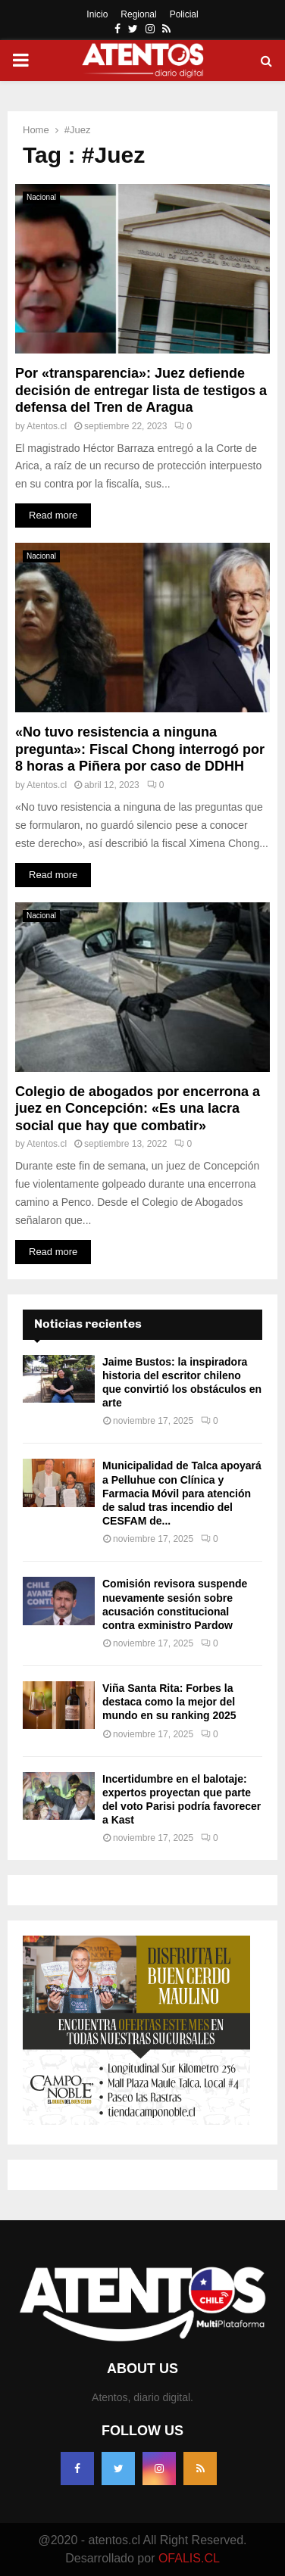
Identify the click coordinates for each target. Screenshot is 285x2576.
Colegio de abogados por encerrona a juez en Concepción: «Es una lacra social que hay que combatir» (137, 1108)
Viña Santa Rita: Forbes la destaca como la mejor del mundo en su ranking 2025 (169, 1701)
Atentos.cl (47, 426)
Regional (138, 14)
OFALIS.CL (189, 2558)
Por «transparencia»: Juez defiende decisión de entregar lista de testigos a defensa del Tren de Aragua (141, 390)
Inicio (97, 14)
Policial (184, 14)
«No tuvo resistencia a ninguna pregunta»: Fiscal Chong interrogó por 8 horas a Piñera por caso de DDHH (140, 749)
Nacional (41, 197)
